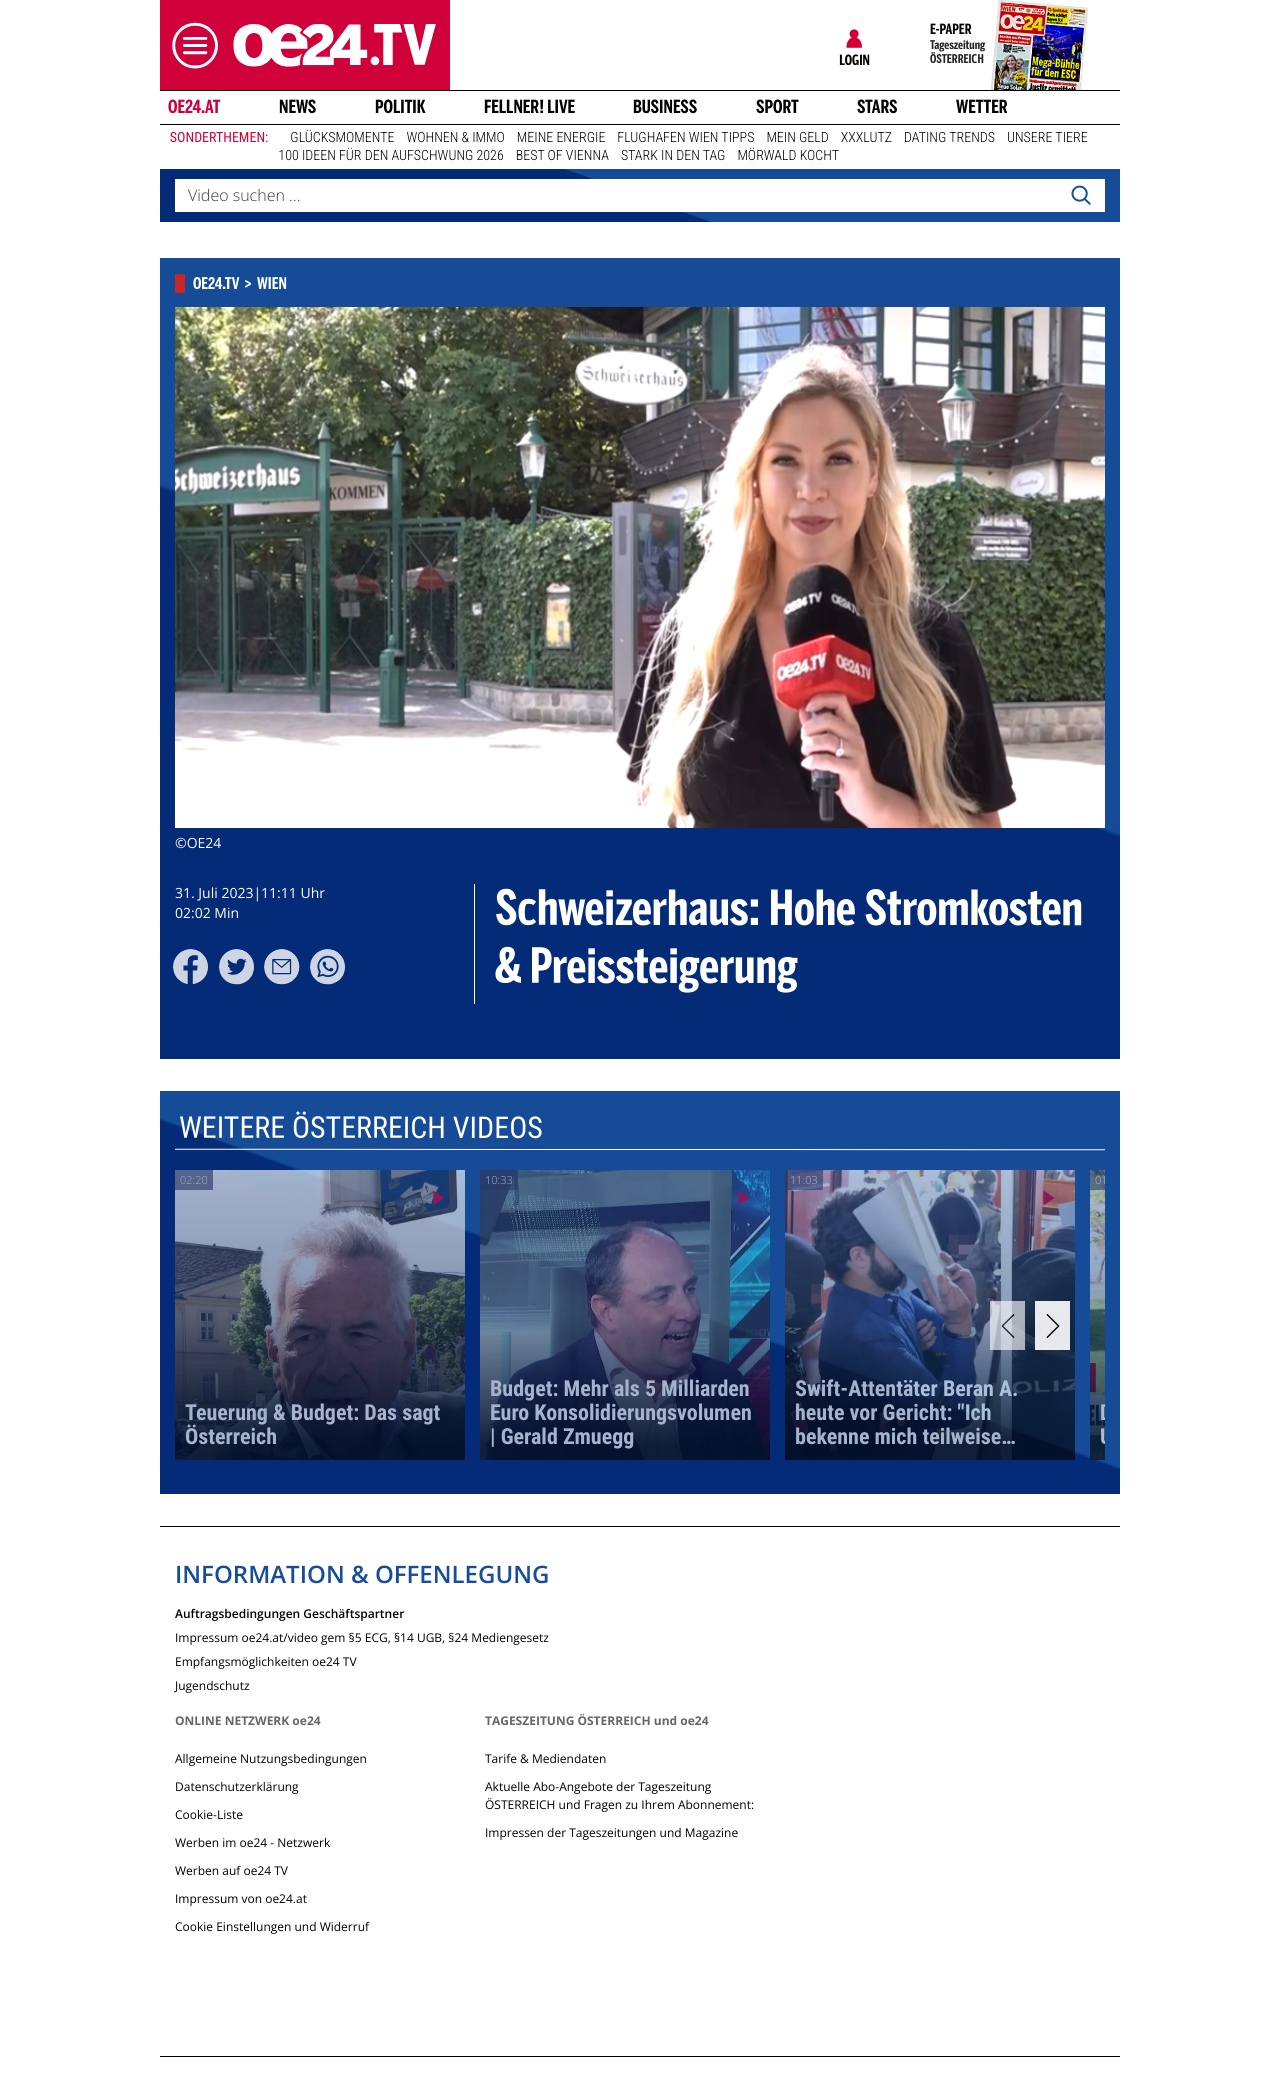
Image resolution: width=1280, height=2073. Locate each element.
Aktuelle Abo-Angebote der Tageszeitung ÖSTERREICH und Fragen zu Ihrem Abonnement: (619, 1795)
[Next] (1052, 1325)
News (297, 107)
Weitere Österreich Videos (361, 1128)
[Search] (1081, 196)
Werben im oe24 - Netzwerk (252, 1842)
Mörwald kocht (788, 156)
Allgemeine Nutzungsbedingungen (271, 1758)
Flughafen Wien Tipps (685, 138)
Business (665, 107)
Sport (777, 107)
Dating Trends (949, 138)
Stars (877, 107)
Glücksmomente (342, 138)
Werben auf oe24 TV (231, 1870)
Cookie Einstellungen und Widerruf (272, 1926)
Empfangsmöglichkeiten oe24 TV (266, 1660)
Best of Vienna (562, 156)
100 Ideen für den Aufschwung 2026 (390, 156)
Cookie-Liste (209, 1814)
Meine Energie (561, 138)
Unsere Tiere (1047, 138)
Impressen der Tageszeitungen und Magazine (611, 1832)
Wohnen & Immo (455, 138)
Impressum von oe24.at (241, 1898)
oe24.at (194, 107)
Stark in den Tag (673, 156)
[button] (190, 45)
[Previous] (1007, 1325)
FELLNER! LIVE (529, 107)
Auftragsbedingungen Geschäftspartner (289, 1612)
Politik (400, 107)
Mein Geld (797, 138)
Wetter (982, 107)
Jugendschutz (212, 1684)
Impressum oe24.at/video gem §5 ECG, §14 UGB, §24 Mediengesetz (362, 1636)
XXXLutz (866, 138)
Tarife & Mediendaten (545, 1758)
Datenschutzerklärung (237, 1786)
